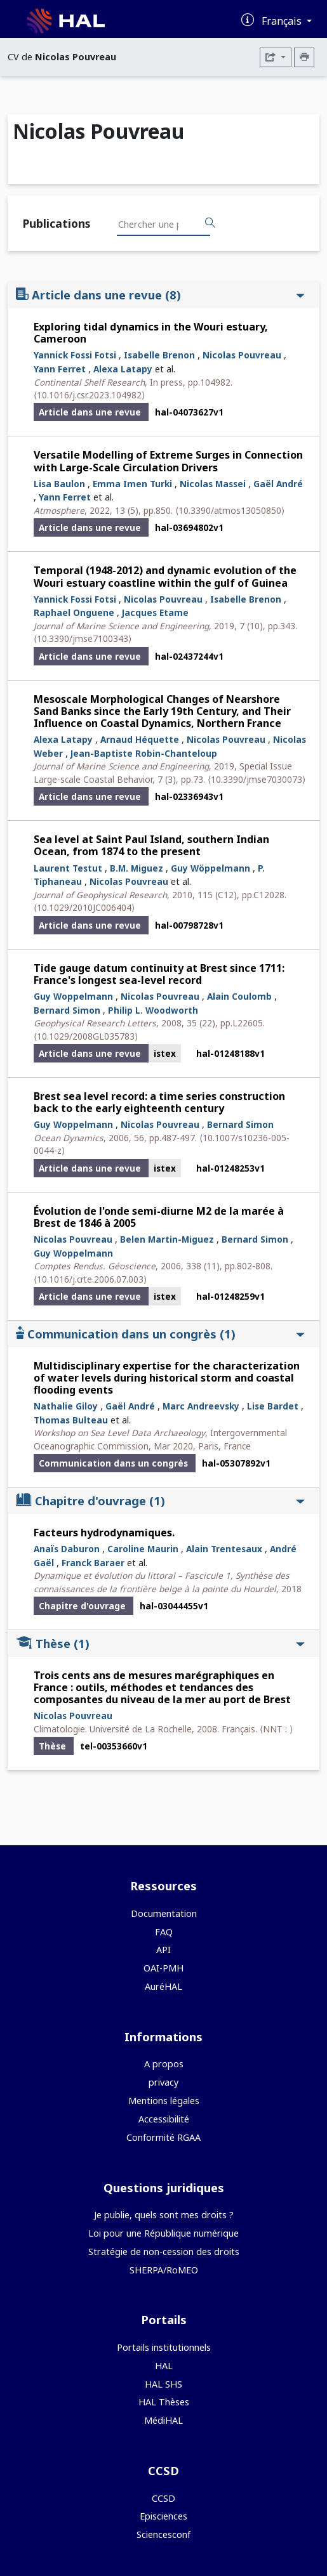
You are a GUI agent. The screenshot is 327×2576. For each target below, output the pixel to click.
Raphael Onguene (74, 612)
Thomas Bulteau (71, 1420)
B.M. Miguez (136, 868)
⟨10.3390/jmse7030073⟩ (256, 779)
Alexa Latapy (122, 369)
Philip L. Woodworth (153, 1010)
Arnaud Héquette (139, 739)
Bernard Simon (67, 1010)
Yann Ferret (60, 369)
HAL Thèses (163, 2402)
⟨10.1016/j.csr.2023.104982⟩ (89, 395)
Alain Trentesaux (224, 1549)
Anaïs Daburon (67, 1549)
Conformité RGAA (163, 2137)
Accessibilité (163, 2119)
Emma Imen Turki (132, 484)
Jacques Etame (155, 612)
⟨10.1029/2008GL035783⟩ (86, 1036)
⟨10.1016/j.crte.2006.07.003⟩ (90, 1279)
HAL (164, 2366)
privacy (163, 2082)
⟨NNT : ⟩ (276, 1729)
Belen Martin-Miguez (167, 1239)
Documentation (164, 1913)
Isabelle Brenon (159, 355)
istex (165, 1053)
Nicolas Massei (213, 484)
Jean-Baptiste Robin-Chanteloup (143, 753)
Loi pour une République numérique (163, 2233)
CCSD (163, 2498)
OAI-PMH (163, 1968)
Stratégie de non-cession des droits (163, 2252)
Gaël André (278, 484)
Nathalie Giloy (66, 1406)
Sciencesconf (163, 2534)
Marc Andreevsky (201, 1406)
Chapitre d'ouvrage (160, 1500)
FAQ (164, 1932)
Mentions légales (163, 2101)
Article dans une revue (160, 295)
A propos (164, 2064)
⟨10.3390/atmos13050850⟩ (229, 510)
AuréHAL (163, 1986)
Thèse (160, 1643)
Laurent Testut (68, 868)
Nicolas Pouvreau (242, 355)
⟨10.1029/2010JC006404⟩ (84, 907)
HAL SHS (163, 2384)
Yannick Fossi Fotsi (75, 355)
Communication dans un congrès (160, 1334)
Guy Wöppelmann (210, 868)
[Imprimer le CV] (304, 57)
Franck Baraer (93, 1563)
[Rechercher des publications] (210, 223)
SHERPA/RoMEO (164, 2270)
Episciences (163, 2516)
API (163, 1950)
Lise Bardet (272, 1406)
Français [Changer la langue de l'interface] (283, 21)
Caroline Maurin (142, 1549)
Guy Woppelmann (73, 996)
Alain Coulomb (239, 996)
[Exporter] (275, 57)
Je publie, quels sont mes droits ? (164, 2215)
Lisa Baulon (59, 484)
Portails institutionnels (164, 2347)
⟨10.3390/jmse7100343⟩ (82, 638)
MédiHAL (163, 2420)
